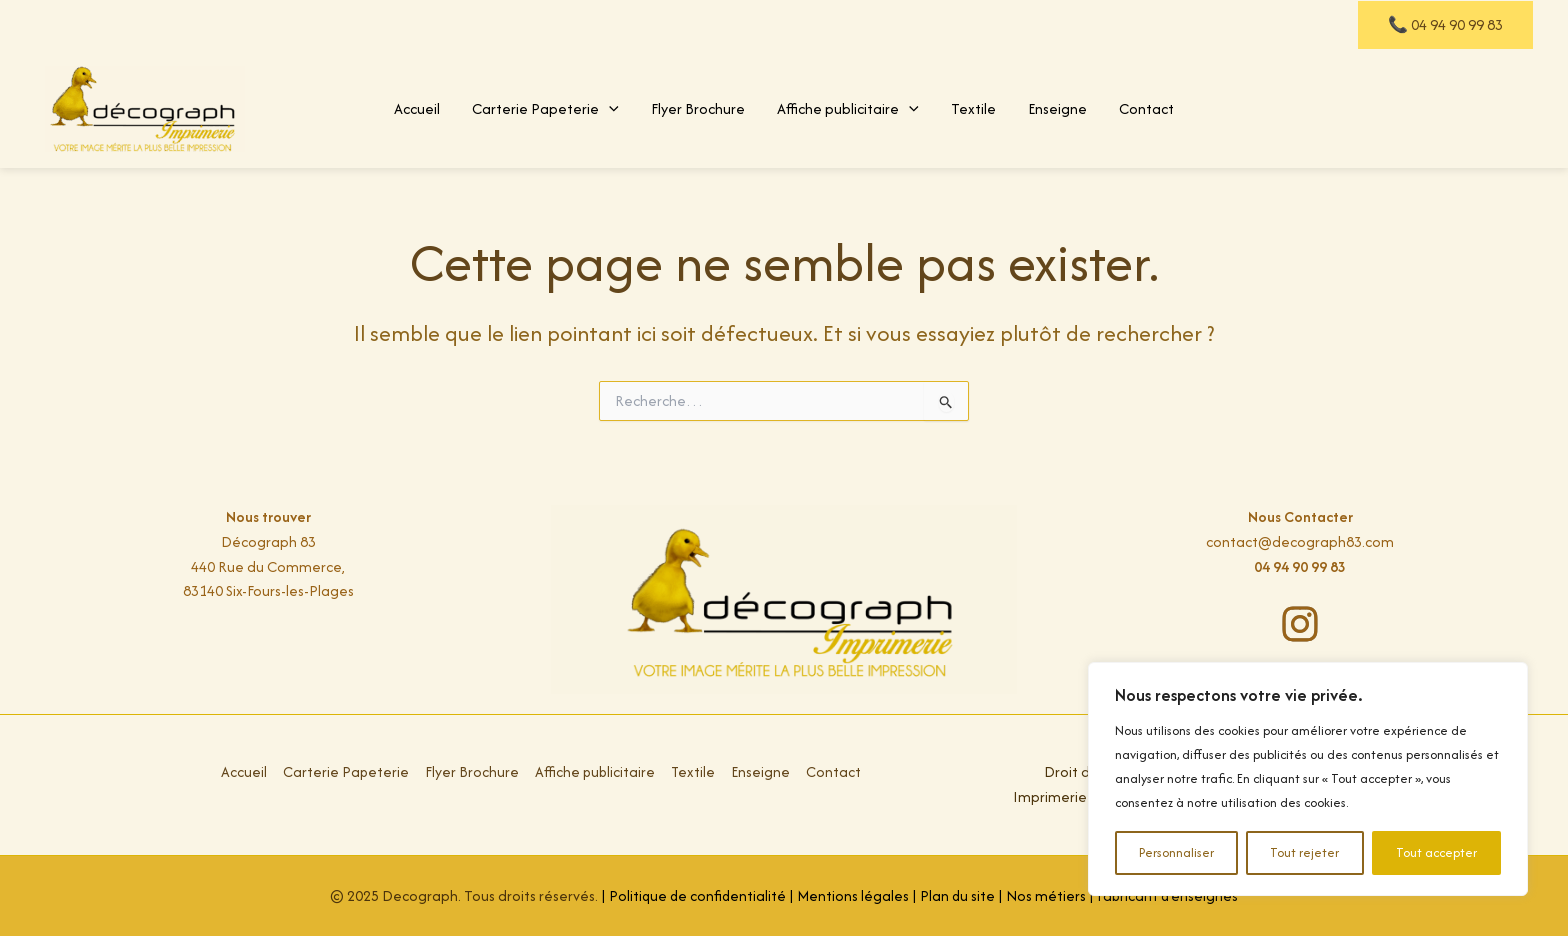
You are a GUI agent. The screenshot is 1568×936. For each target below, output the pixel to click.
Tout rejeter (1304, 852)
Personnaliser (1176, 852)
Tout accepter (1436, 852)
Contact (1146, 108)
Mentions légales (853, 895)
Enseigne (1057, 108)
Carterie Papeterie (545, 109)
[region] (1308, 779)
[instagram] (1300, 624)
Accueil (417, 108)
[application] (609, 109)
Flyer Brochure (698, 108)
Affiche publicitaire (848, 109)
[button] (1445, 25)
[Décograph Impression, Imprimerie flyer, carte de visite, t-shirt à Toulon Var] (145, 106)
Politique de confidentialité (696, 895)
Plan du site (958, 895)
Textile (973, 108)
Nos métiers (1047, 895)
